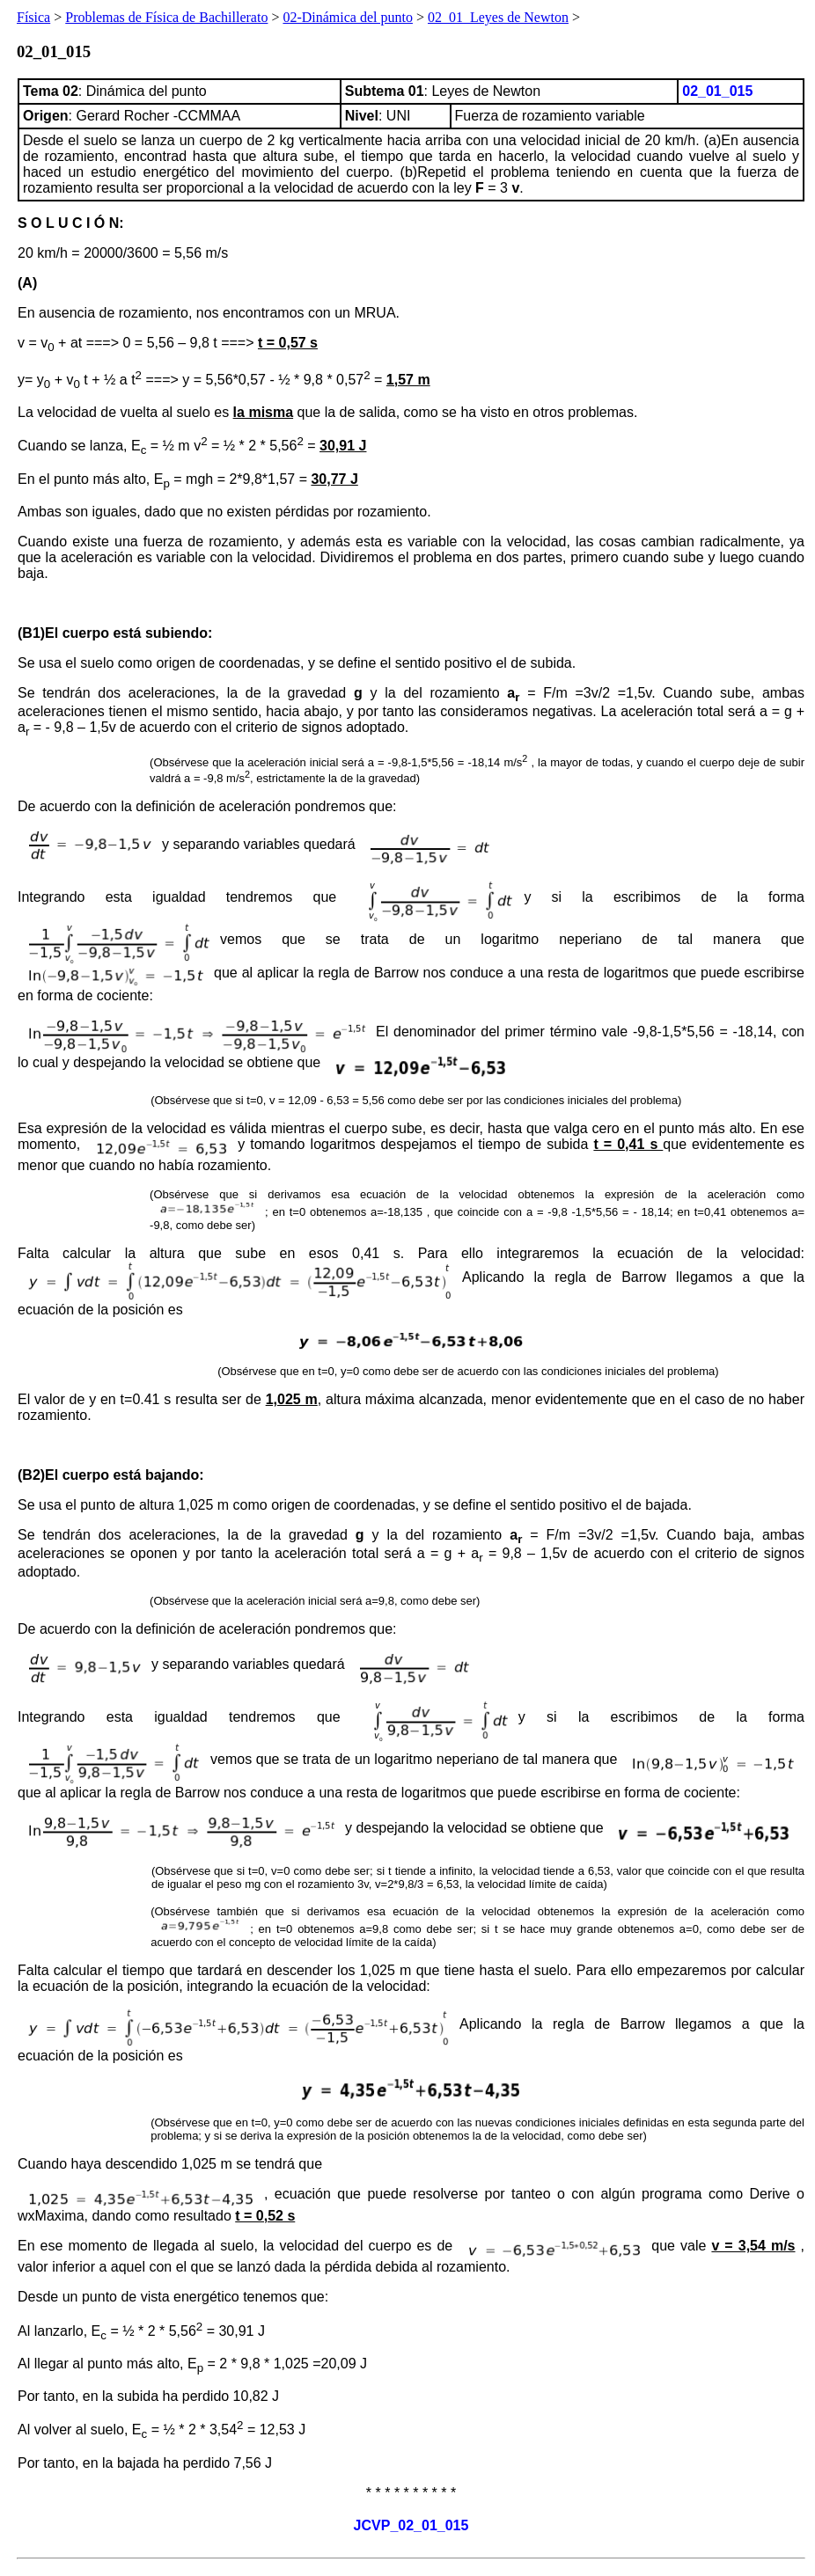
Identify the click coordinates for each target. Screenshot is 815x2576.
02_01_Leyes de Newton (498, 17)
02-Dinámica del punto (348, 17)
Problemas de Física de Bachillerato (166, 17)
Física (33, 17)
